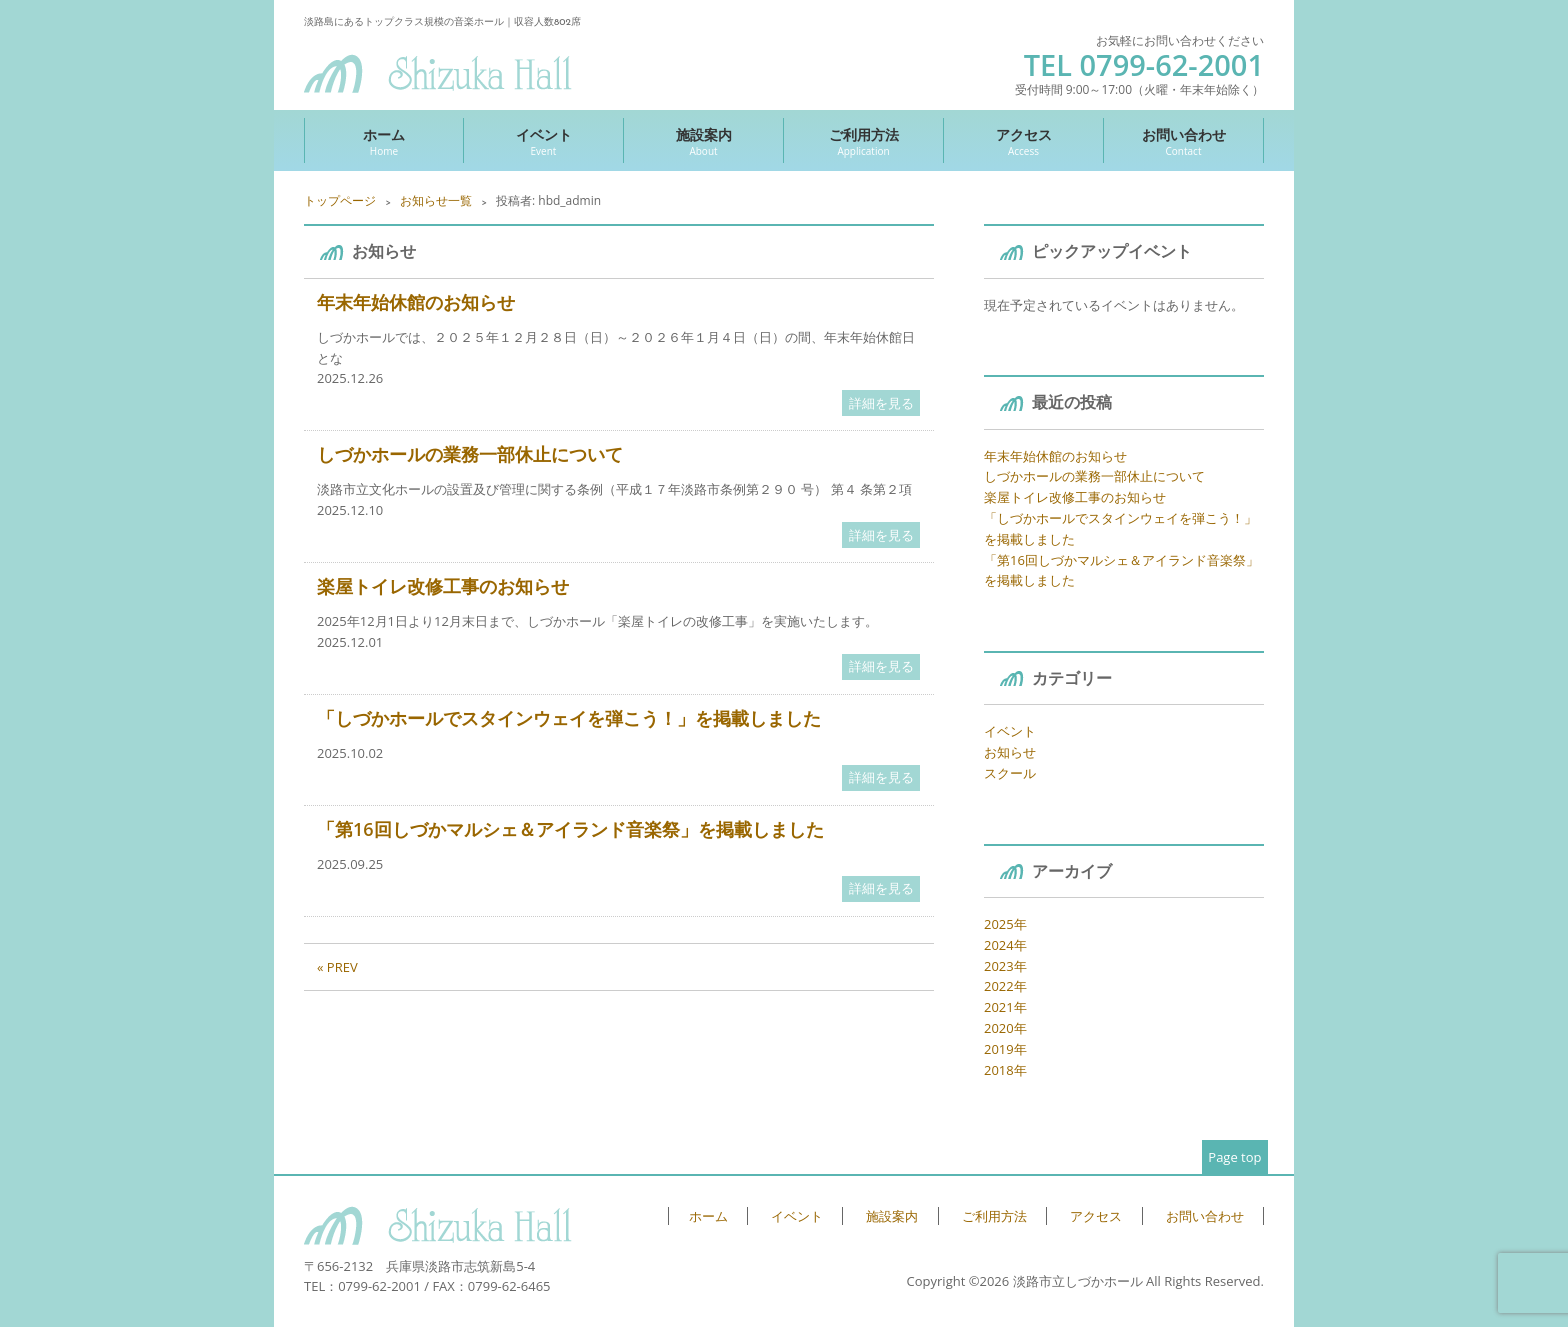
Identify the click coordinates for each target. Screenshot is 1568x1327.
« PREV (337, 967)
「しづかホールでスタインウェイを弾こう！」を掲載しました (569, 718)
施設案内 (703, 141)
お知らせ (1010, 752)
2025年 (1005, 924)
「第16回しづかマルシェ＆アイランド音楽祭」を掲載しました (570, 829)
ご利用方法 (863, 141)
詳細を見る (881, 403)
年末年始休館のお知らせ (416, 302)
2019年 (1005, 1049)
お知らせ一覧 (436, 200)
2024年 (1005, 945)
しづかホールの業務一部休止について (470, 454)
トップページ (340, 200)
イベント (543, 141)
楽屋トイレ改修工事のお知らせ (443, 586)
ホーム (384, 141)
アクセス (1023, 141)
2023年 (1005, 966)
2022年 (1005, 986)
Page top (1234, 1157)
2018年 (1005, 1070)
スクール (1010, 773)
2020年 (1005, 1028)
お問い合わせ (1183, 141)
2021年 (1005, 1007)
